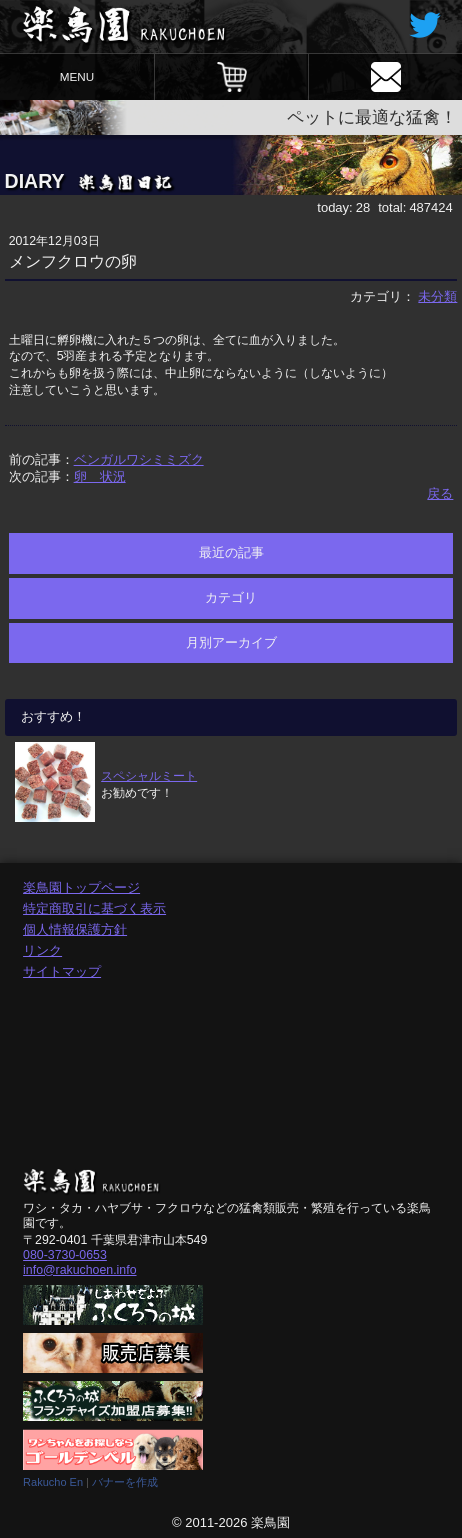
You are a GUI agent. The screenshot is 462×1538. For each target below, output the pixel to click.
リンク (42, 950)
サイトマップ (62, 971)
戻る (440, 493)
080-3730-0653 (65, 1255)
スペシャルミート (149, 775)
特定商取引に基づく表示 (94, 908)
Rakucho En (53, 1482)
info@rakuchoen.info (79, 1270)
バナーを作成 (125, 1482)
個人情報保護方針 (75, 929)
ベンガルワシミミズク (139, 459)
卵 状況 (100, 476)
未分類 (437, 296)
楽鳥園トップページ (81, 887)
